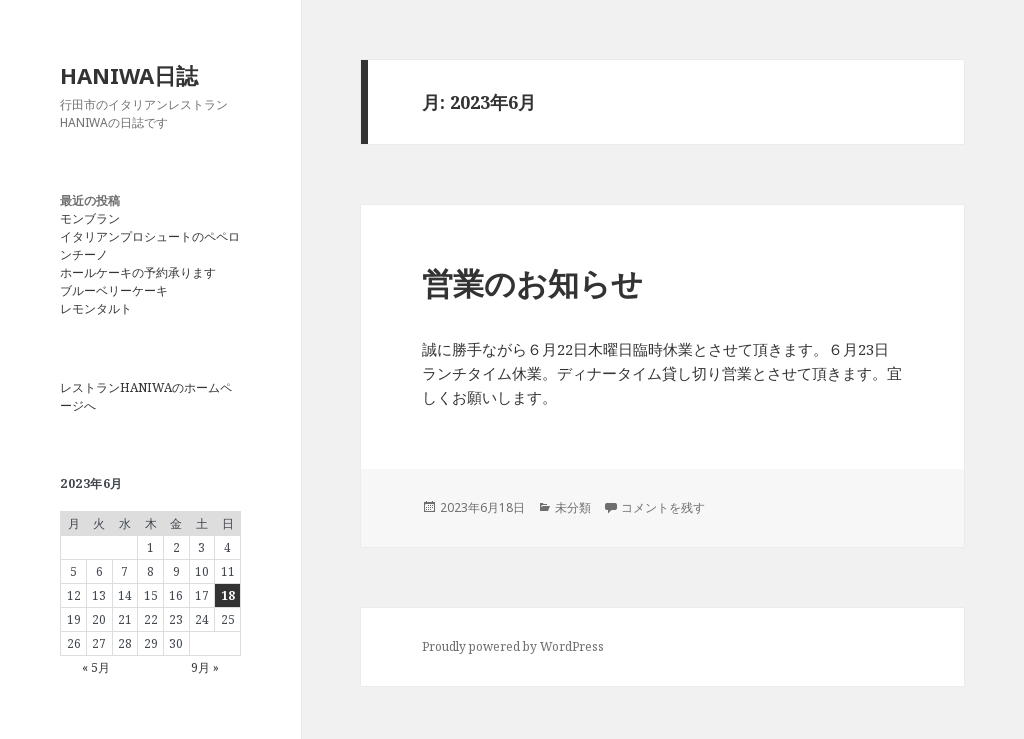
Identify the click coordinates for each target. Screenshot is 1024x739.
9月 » (205, 667)
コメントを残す (663, 507)
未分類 (573, 507)
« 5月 (96, 667)
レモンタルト (96, 308)
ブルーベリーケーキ (114, 290)
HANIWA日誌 (129, 75)
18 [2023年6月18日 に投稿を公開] (228, 595)
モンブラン (90, 218)
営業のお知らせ (532, 283)
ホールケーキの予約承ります (138, 272)
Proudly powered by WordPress (513, 646)
